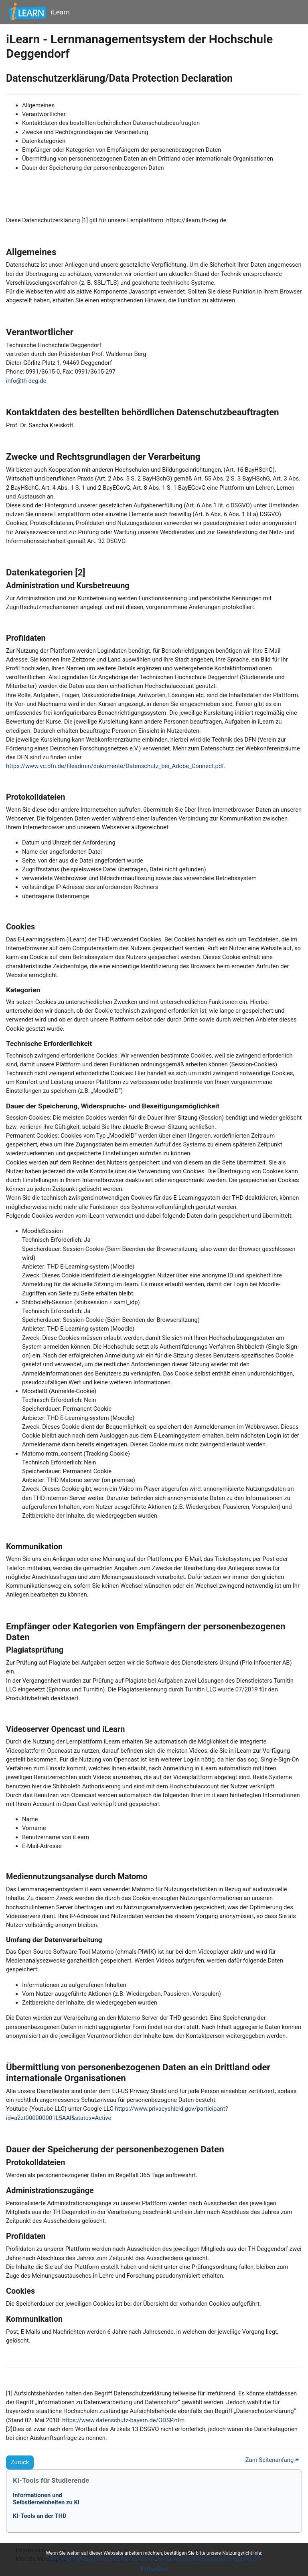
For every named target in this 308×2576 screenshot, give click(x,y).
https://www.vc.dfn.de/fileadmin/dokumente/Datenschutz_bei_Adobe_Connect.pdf (115, 766)
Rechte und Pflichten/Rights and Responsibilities (209, 2559)
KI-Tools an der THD (40, 2516)
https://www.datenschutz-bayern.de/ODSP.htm (123, 2420)
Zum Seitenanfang (272, 2459)
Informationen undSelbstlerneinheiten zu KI (46, 2499)
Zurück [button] (20, 2462)
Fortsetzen (154, 2569)
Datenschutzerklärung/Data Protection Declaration (101, 2559)
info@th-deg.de (26, 380)
